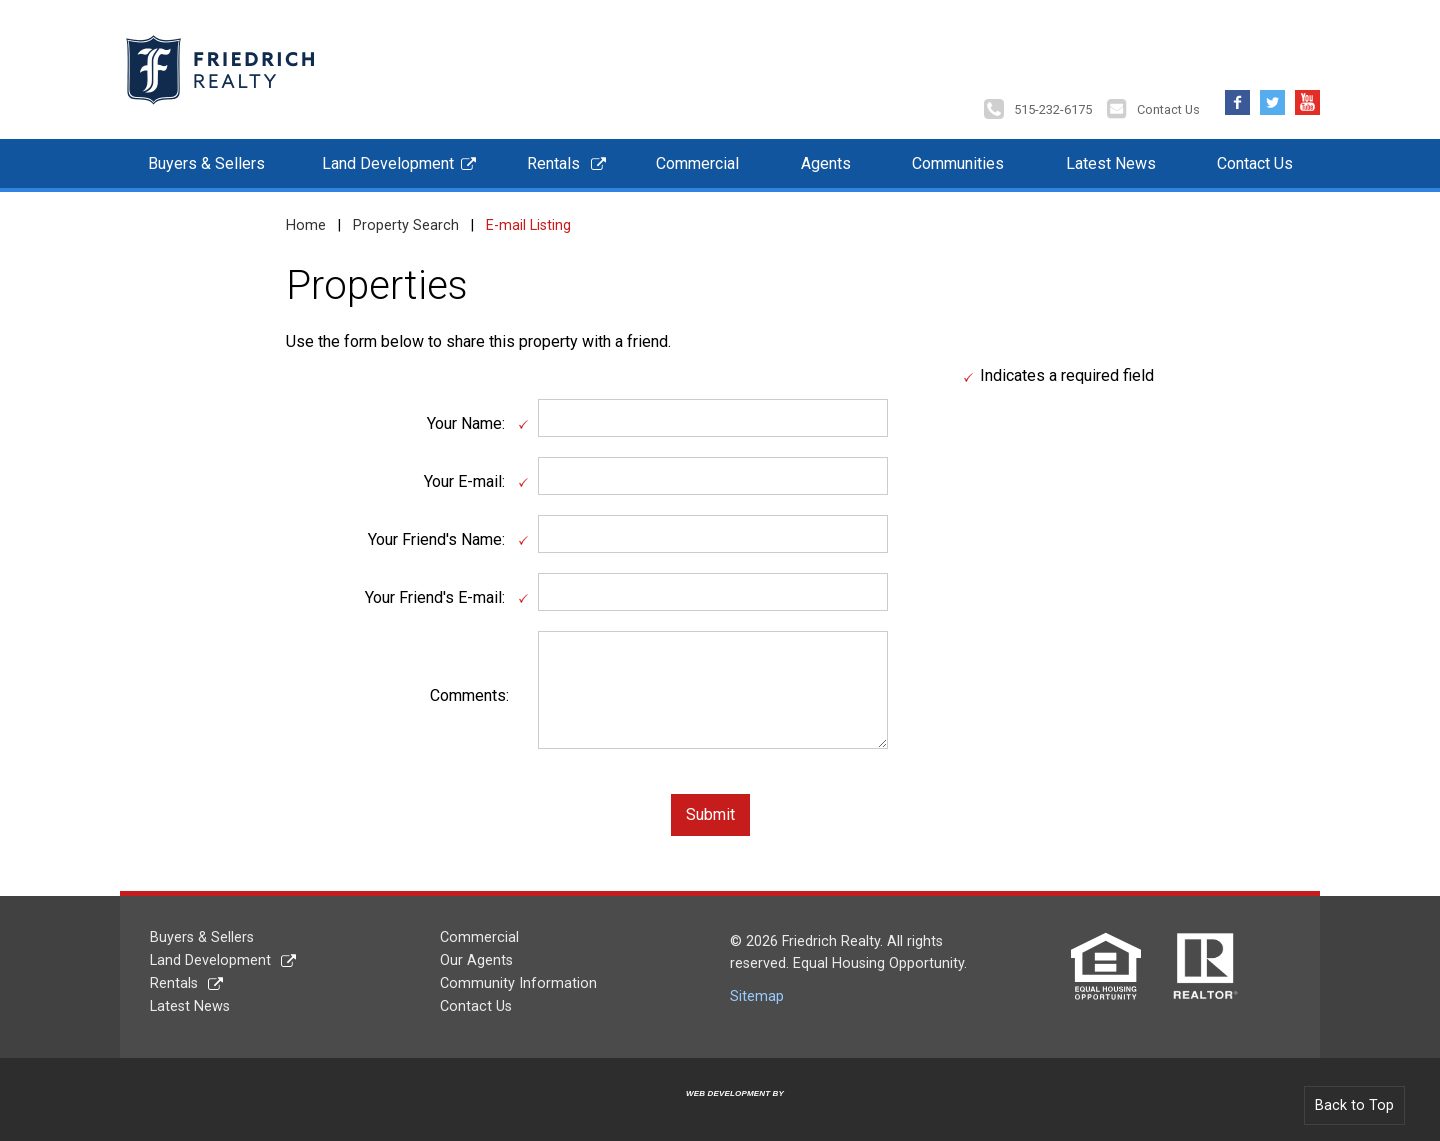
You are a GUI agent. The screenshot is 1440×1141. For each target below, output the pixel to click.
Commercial (697, 158)
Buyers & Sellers (206, 158)
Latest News (1111, 158)
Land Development (388, 158)
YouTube (1307, 92)
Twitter (1272, 92)
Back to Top (1354, 1100)
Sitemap (757, 991)
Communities (958, 158)
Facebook (1237, 92)
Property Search (406, 220)
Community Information (518, 978)
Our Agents (476, 955)
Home (306, 220)
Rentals (553, 158)
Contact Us (1168, 104)
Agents (826, 158)
